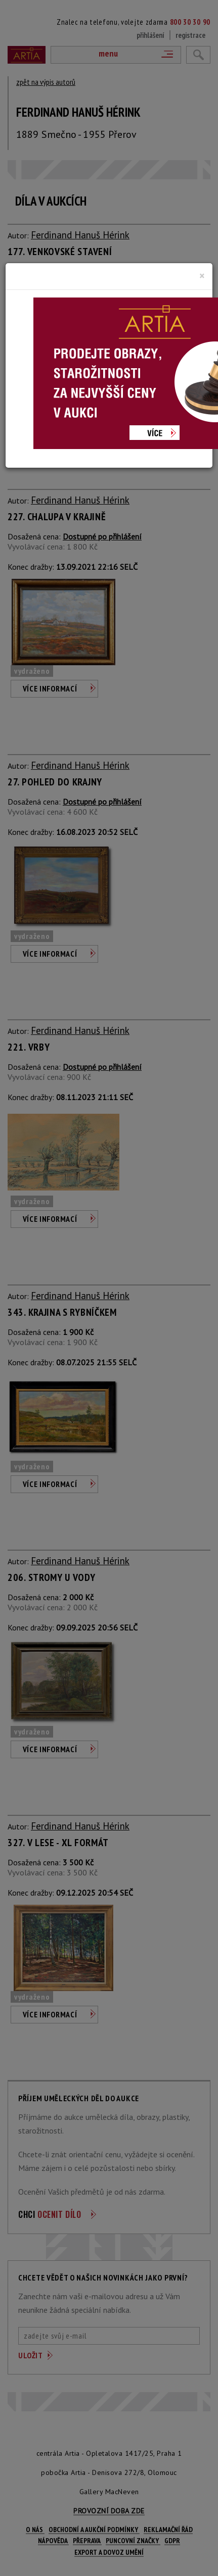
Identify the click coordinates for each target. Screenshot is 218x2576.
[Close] (202, 276)
